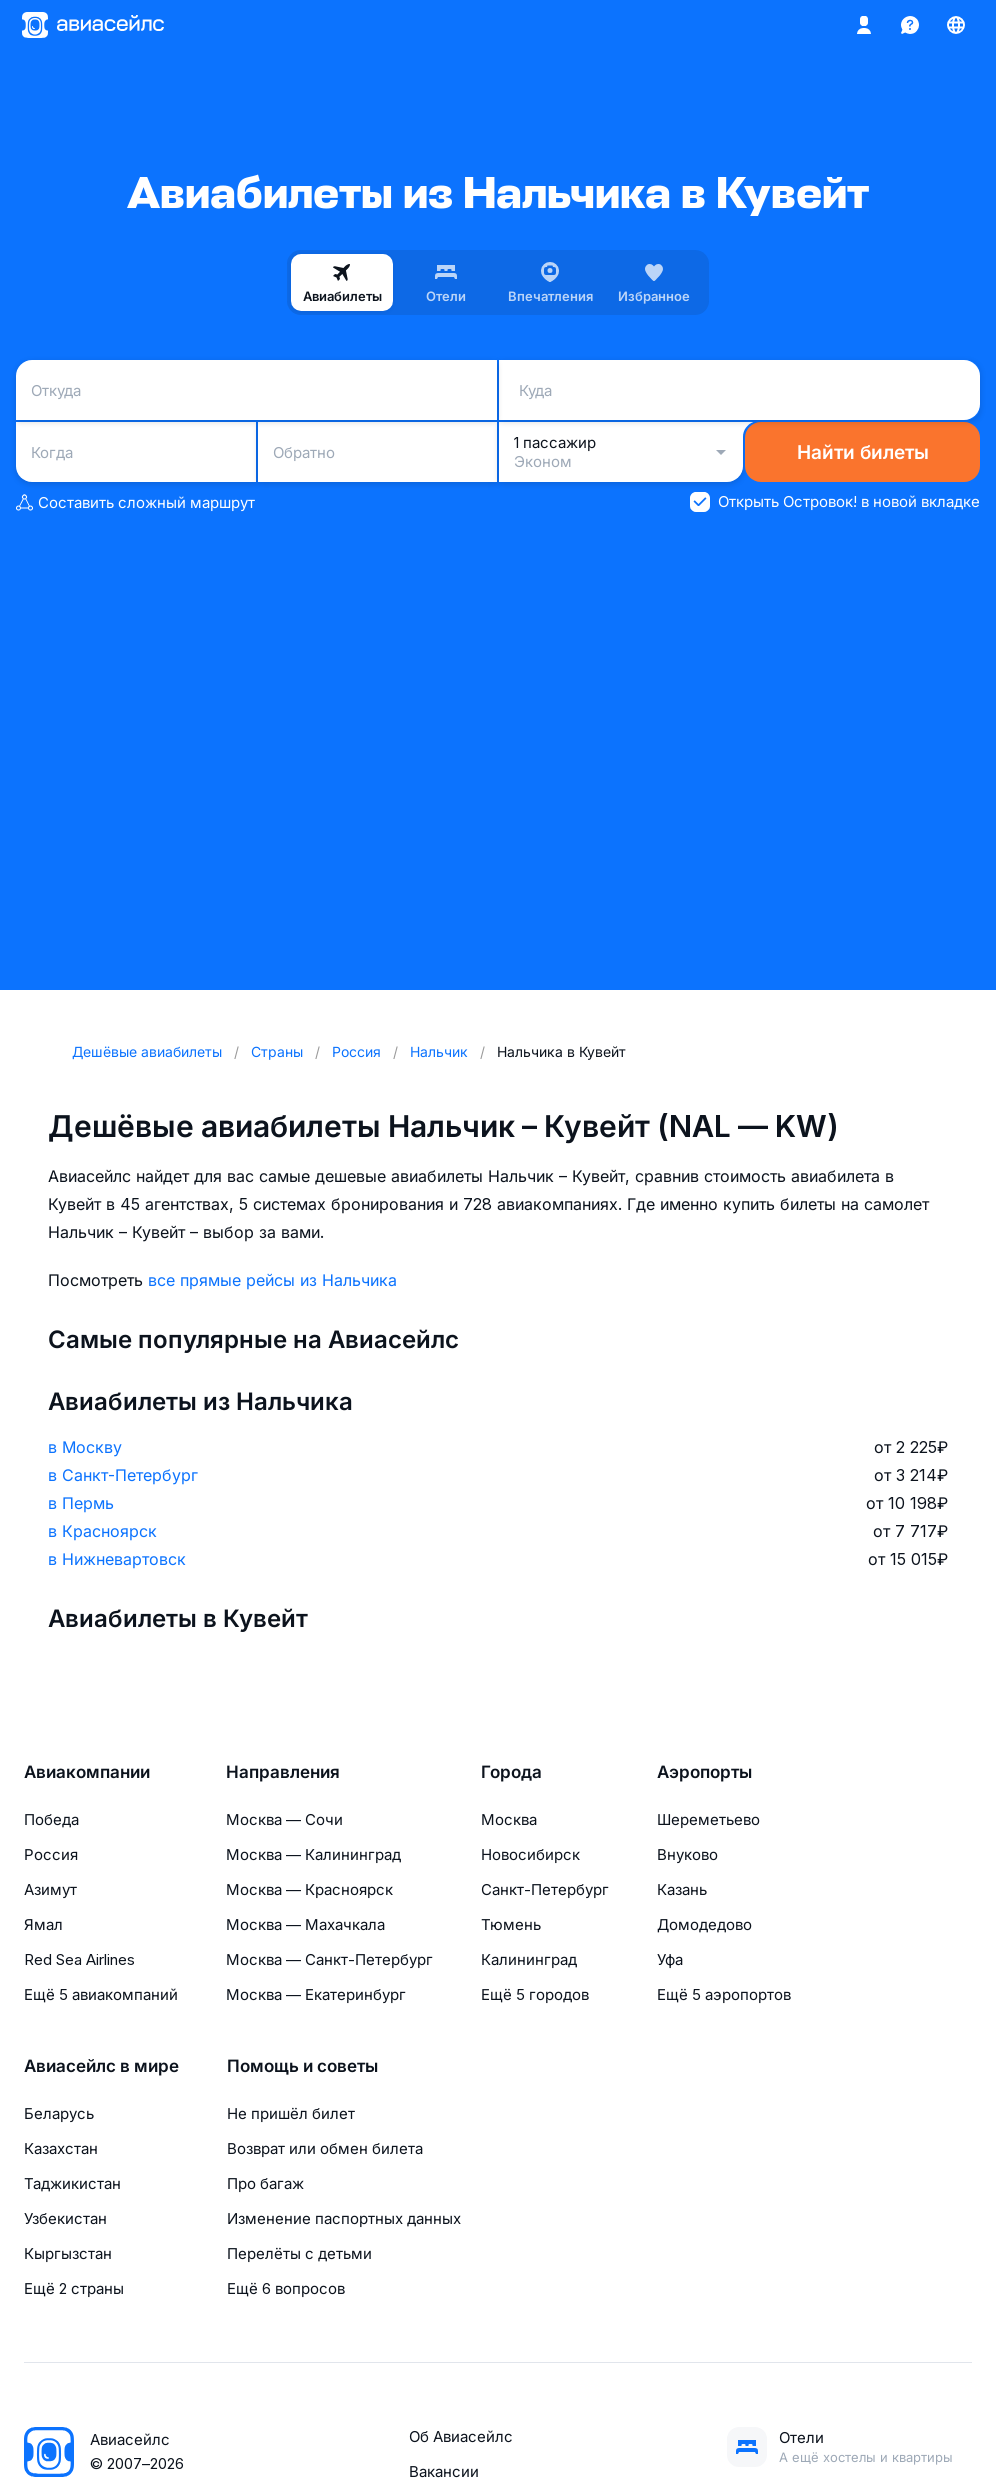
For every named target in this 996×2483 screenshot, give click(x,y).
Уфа (670, 1959)
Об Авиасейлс (461, 2436)
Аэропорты (704, 1772)
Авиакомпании (87, 1772)
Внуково (687, 1854)
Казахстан (61, 2148)
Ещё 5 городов (535, 1994)
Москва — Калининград (313, 1854)
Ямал (43, 1924)
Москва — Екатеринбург (316, 1994)
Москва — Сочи (284, 1819)
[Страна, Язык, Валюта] (956, 25)
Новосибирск (530, 1854)
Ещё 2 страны (74, 2288)
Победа (51, 1819)
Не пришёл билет (291, 2113)
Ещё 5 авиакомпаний (101, 1994)
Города (511, 1772)
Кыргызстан (68, 2253)
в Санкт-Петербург (123, 1475)
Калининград (529, 1959)
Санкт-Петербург (545, 1889)
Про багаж (265, 2183)
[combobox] (256, 390)
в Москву (85, 1447)
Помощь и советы (302, 2066)
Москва (509, 1819)
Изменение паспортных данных (344, 2218)
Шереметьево (708, 1819)
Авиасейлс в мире (101, 2066)
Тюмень (511, 1924)
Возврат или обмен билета (325, 2148)
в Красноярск (102, 1531)
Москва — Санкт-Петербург (329, 1959)
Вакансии (444, 2471)
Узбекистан (65, 2218)
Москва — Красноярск (309, 1889)
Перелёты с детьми (299, 2253)
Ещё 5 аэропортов (724, 1994)
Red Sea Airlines (79, 1959)
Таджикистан (72, 2183)
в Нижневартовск (117, 1559)
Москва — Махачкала (305, 1924)
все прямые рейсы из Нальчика (272, 1280)
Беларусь (59, 2113)
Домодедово (704, 1924)
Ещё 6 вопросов (286, 2288)
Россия (51, 1854)
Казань (682, 1889)
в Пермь (81, 1503)
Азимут (50, 1889)
